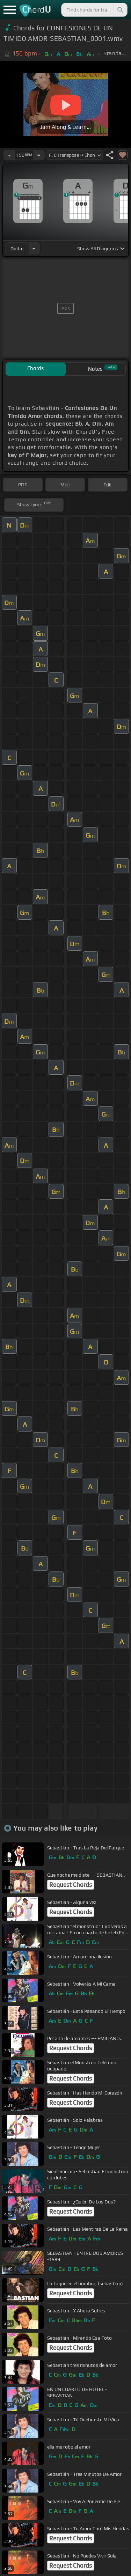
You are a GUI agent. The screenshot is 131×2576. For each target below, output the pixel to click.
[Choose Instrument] (34, 248)
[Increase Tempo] (39, 155)
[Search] (120, 10)
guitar (17, 248)
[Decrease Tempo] (9, 155)
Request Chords (70, 1884)
